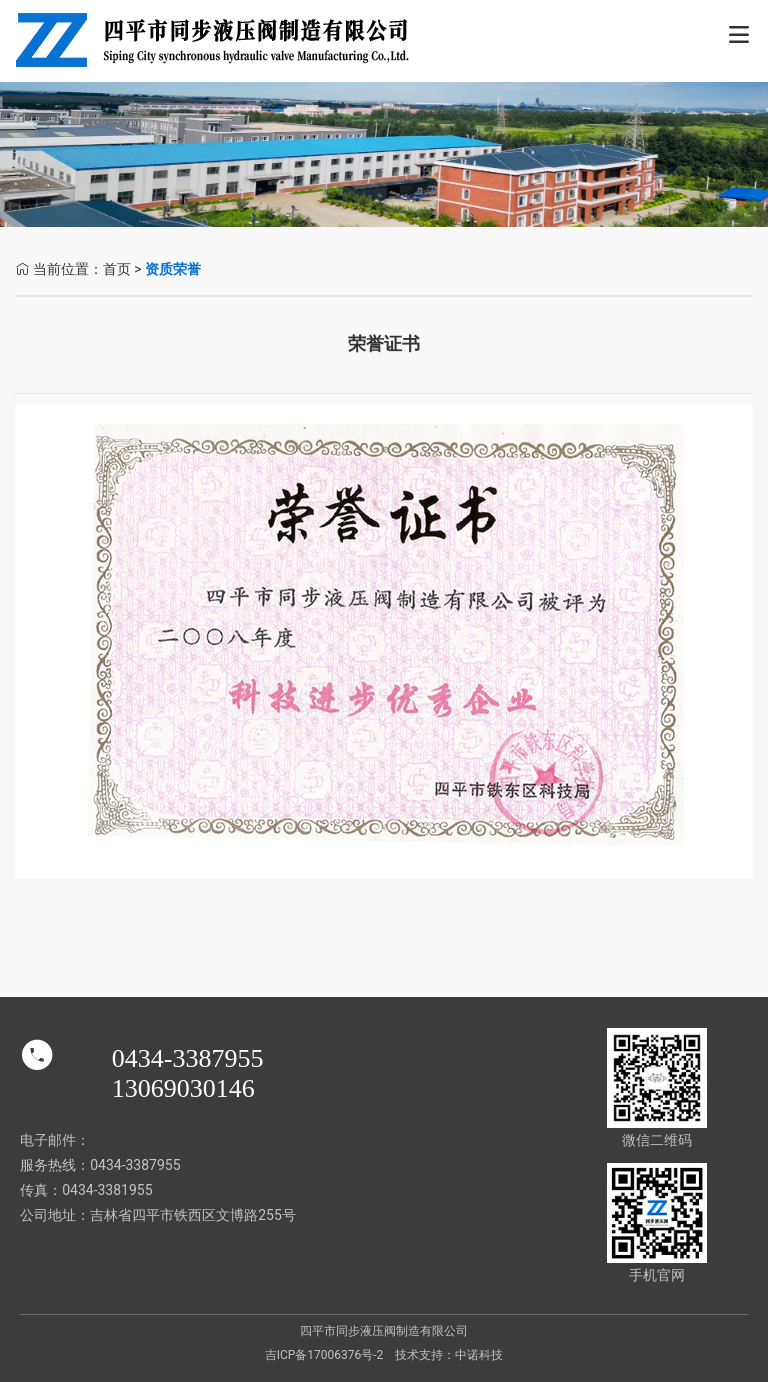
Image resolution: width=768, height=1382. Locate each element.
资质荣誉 (173, 269)
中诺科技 (479, 1355)
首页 (117, 269)
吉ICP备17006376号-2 (324, 1355)
